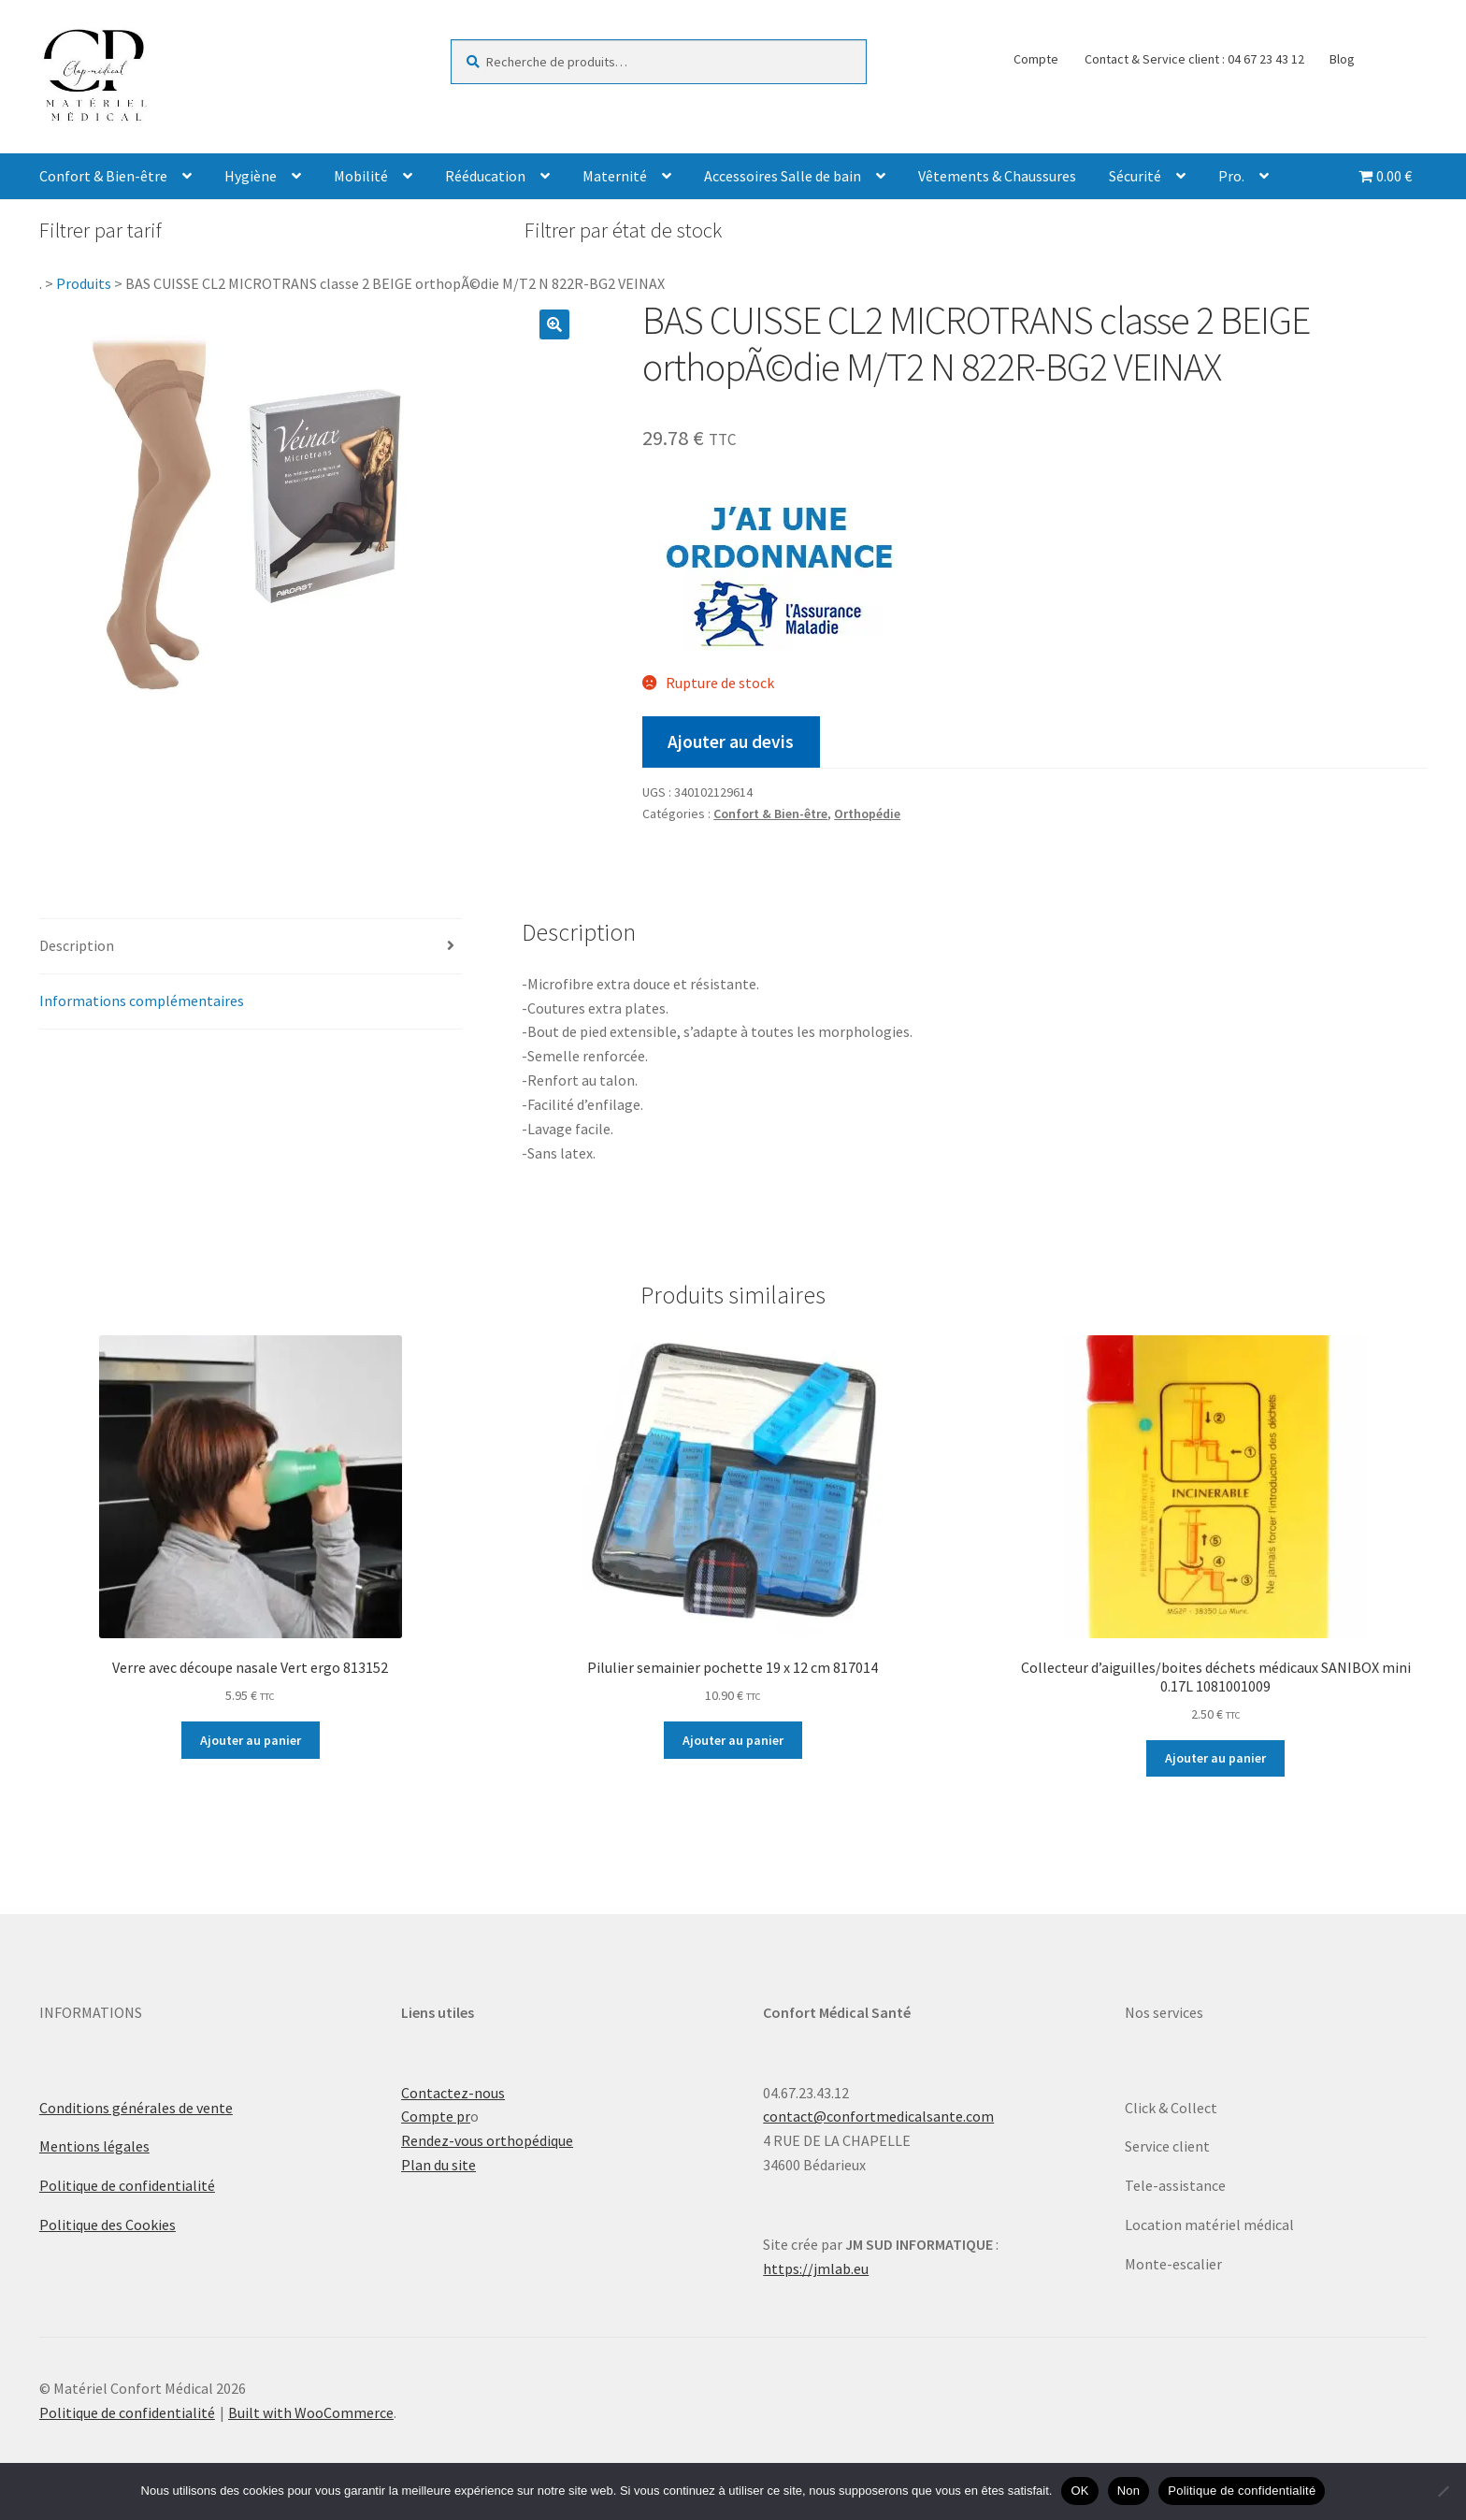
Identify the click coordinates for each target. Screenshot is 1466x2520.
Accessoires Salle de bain (782, 175)
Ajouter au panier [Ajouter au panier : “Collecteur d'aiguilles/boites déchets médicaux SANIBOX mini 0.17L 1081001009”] (1215, 1758)
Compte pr (435, 2116)
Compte (1035, 58)
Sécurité (1135, 175)
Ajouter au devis (731, 741)
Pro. (1231, 175)
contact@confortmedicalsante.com (878, 2116)
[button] (554, 324)
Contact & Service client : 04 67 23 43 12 (1194, 58)
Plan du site (438, 2164)
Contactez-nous (453, 2092)
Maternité (614, 175)
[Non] (1442, 2491)
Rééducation (485, 175)
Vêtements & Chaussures (997, 175)
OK (1079, 2491)
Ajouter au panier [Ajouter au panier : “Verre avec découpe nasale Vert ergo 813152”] (250, 1740)
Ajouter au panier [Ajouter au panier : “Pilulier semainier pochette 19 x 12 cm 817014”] (733, 1740)
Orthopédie (867, 813)
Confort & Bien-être (103, 175)
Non (1129, 2491)
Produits (83, 283)
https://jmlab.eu (816, 2268)
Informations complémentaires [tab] (141, 1000)
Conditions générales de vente (136, 2107)
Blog (1342, 58)
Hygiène (250, 175)
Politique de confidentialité (127, 2185)
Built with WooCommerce (311, 2412)
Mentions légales (94, 2146)
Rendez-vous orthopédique (487, 2140)
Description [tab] (76, 945)
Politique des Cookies (107, 2224)
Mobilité (361, 175)
